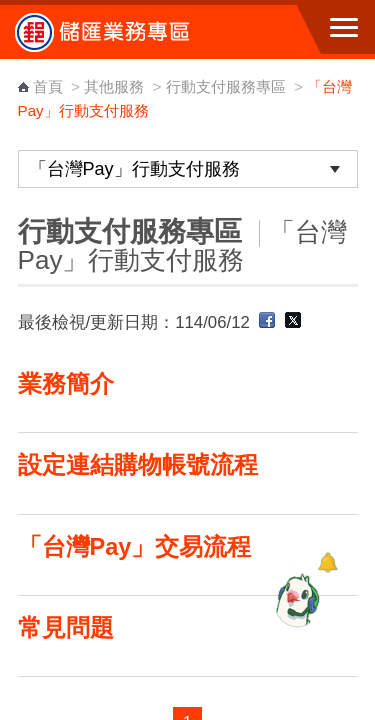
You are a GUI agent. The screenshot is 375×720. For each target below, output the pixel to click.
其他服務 (114, 86)
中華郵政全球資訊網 (125, 32)
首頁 (48, 86)
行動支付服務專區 (228, 86)
